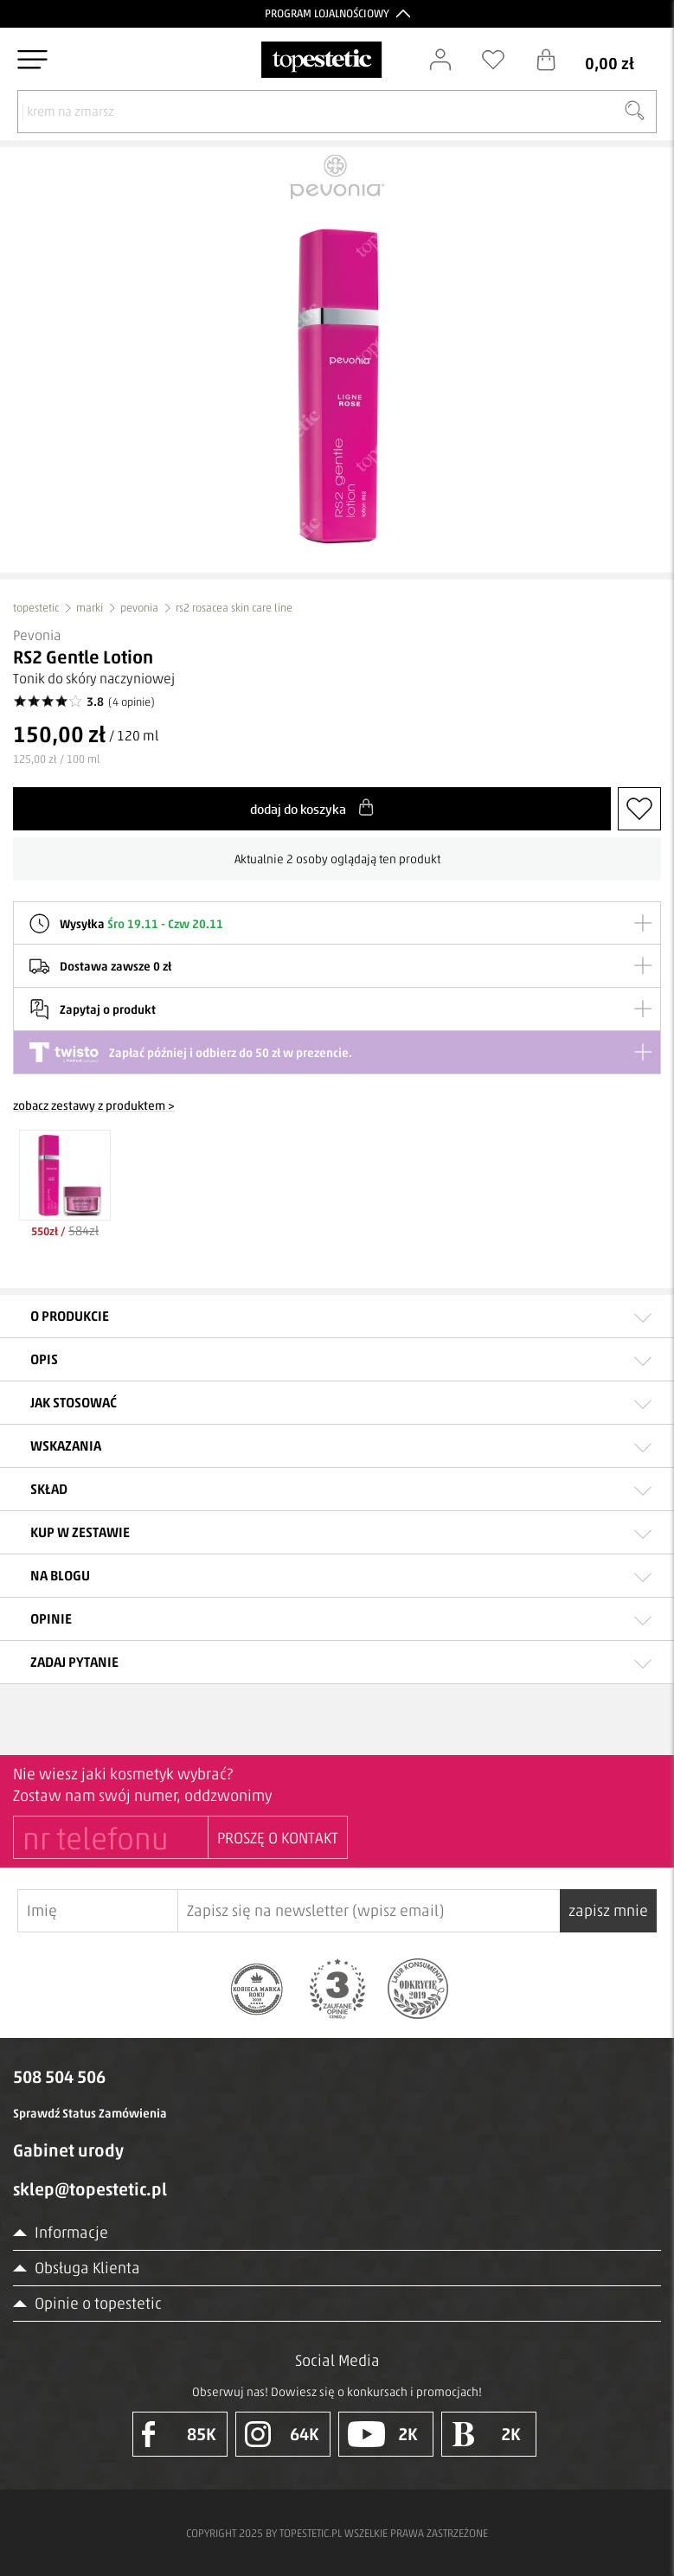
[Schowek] (502, 59)
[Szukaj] (634, 111)
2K (383, 2434)
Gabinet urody (68, 2150)
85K (179, 2434)
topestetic (36, 607)
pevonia (139, 607)
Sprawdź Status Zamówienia (90, 2113)
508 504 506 (59, 2077)
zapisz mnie (608, 1910)
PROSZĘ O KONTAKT (277, 1838)
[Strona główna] (321, 60)
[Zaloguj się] (449, 59)
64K (282, 2434)
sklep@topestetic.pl (90, 2189)
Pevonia (37, 635)
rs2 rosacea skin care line (234, 607)
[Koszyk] (598, 59)
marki (89, 607)
